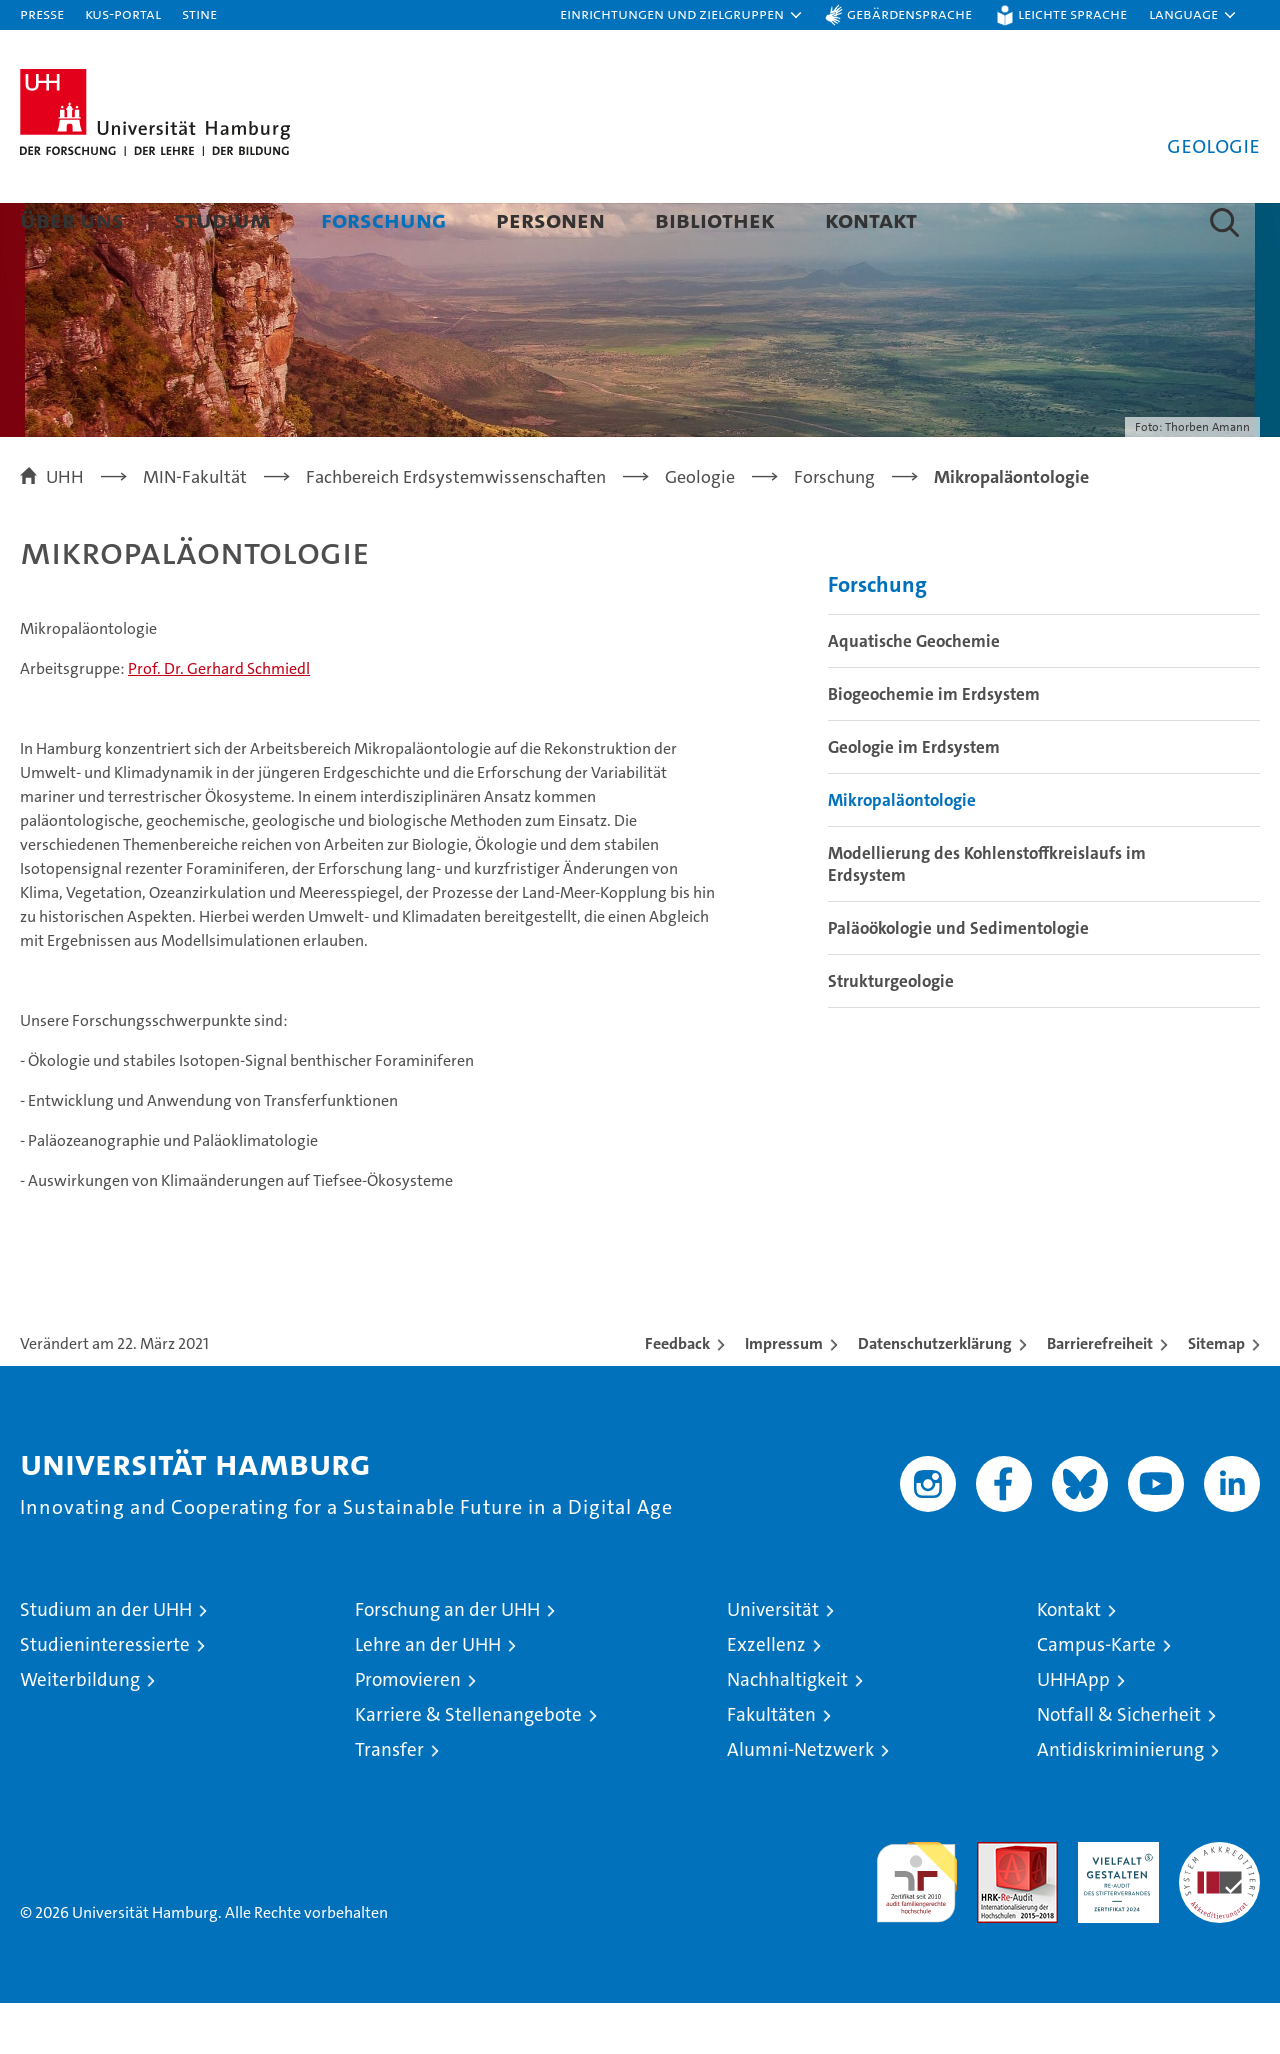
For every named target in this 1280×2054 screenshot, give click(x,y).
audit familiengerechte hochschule (916, 1924)
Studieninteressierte (105, 1695)
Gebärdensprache (909, 13)
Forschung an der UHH (447, 1660)
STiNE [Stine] (199, 13)
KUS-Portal (123, 13)
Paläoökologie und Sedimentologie (958, 979)
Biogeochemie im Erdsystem (934, 745)
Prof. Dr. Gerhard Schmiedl (219, 719)
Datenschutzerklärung (935, 1394)
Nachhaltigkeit (787, 1730)
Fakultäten (771, 1765)
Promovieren (408, 1730)
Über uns (72, 219)
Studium (222, 219)
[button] (682, 15)
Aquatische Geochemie (914, 692)
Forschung (383, 219)
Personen (550, 219)
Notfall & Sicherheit (1119, 1765)
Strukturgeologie (891, 1032)
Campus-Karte (1096, 1695)
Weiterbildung (80, 1730)
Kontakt (871, 219)
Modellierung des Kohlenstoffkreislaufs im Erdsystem (987, 915)
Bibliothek (715, 219)
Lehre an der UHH (428, 1695)
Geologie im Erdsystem (914, 798)
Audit (996, 1903)
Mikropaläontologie (902, 851)
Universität (773, 1660)
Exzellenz (766, 1695)
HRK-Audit (1113, 1903)
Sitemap (1216, 1394)
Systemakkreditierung (1219, 1903)
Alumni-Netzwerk (800, 1800)
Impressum (784, 1394)
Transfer (389, 1800)
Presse (42, 13)
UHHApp (1073, 1730)
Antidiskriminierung (1120, 1800)
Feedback (677, 1394)
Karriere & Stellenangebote (468, 1765)
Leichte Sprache (1072, 13)
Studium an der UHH (106, 1660)
